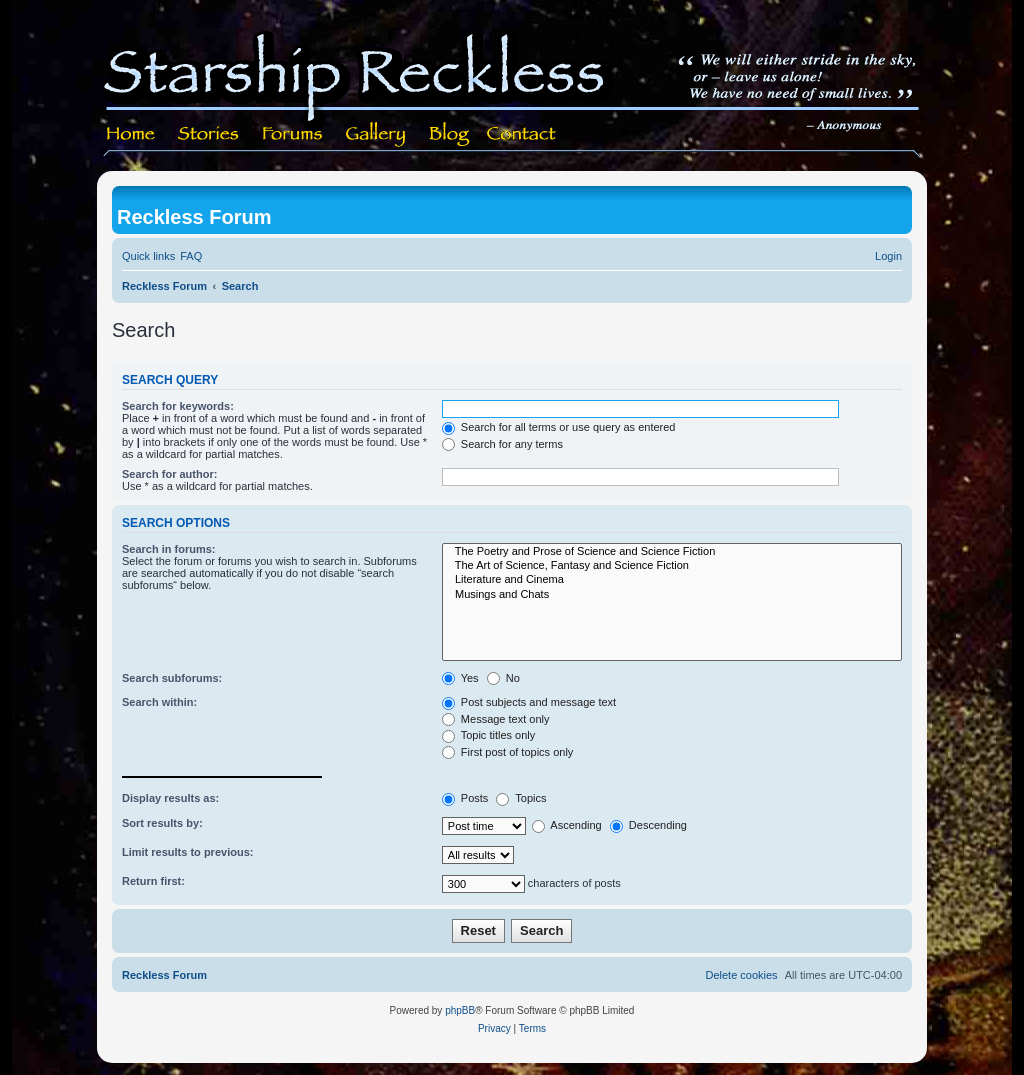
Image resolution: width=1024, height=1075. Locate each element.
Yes (460, 678)
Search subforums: (172, 678)
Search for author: (169, 474)
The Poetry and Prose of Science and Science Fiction (672, 552)
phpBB (460, 1010)
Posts (465, 798)
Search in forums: (169, 549)
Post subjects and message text (529, 702)
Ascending (567, 825)
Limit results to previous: (187, 852)
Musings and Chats (672, 595)
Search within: (159, 702)
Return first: (153, 881)
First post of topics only (508, 752)
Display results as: (170, 798)
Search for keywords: (178, 406)
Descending (648, 825)
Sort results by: (162, 823)
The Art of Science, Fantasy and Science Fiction (672, 566)
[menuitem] (191, 256)
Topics (521, 798)
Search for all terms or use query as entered (559, 427)
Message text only (496, 719)
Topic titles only (488, 735)
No (503, 678)
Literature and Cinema (672, 580)
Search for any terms (502, 444)
